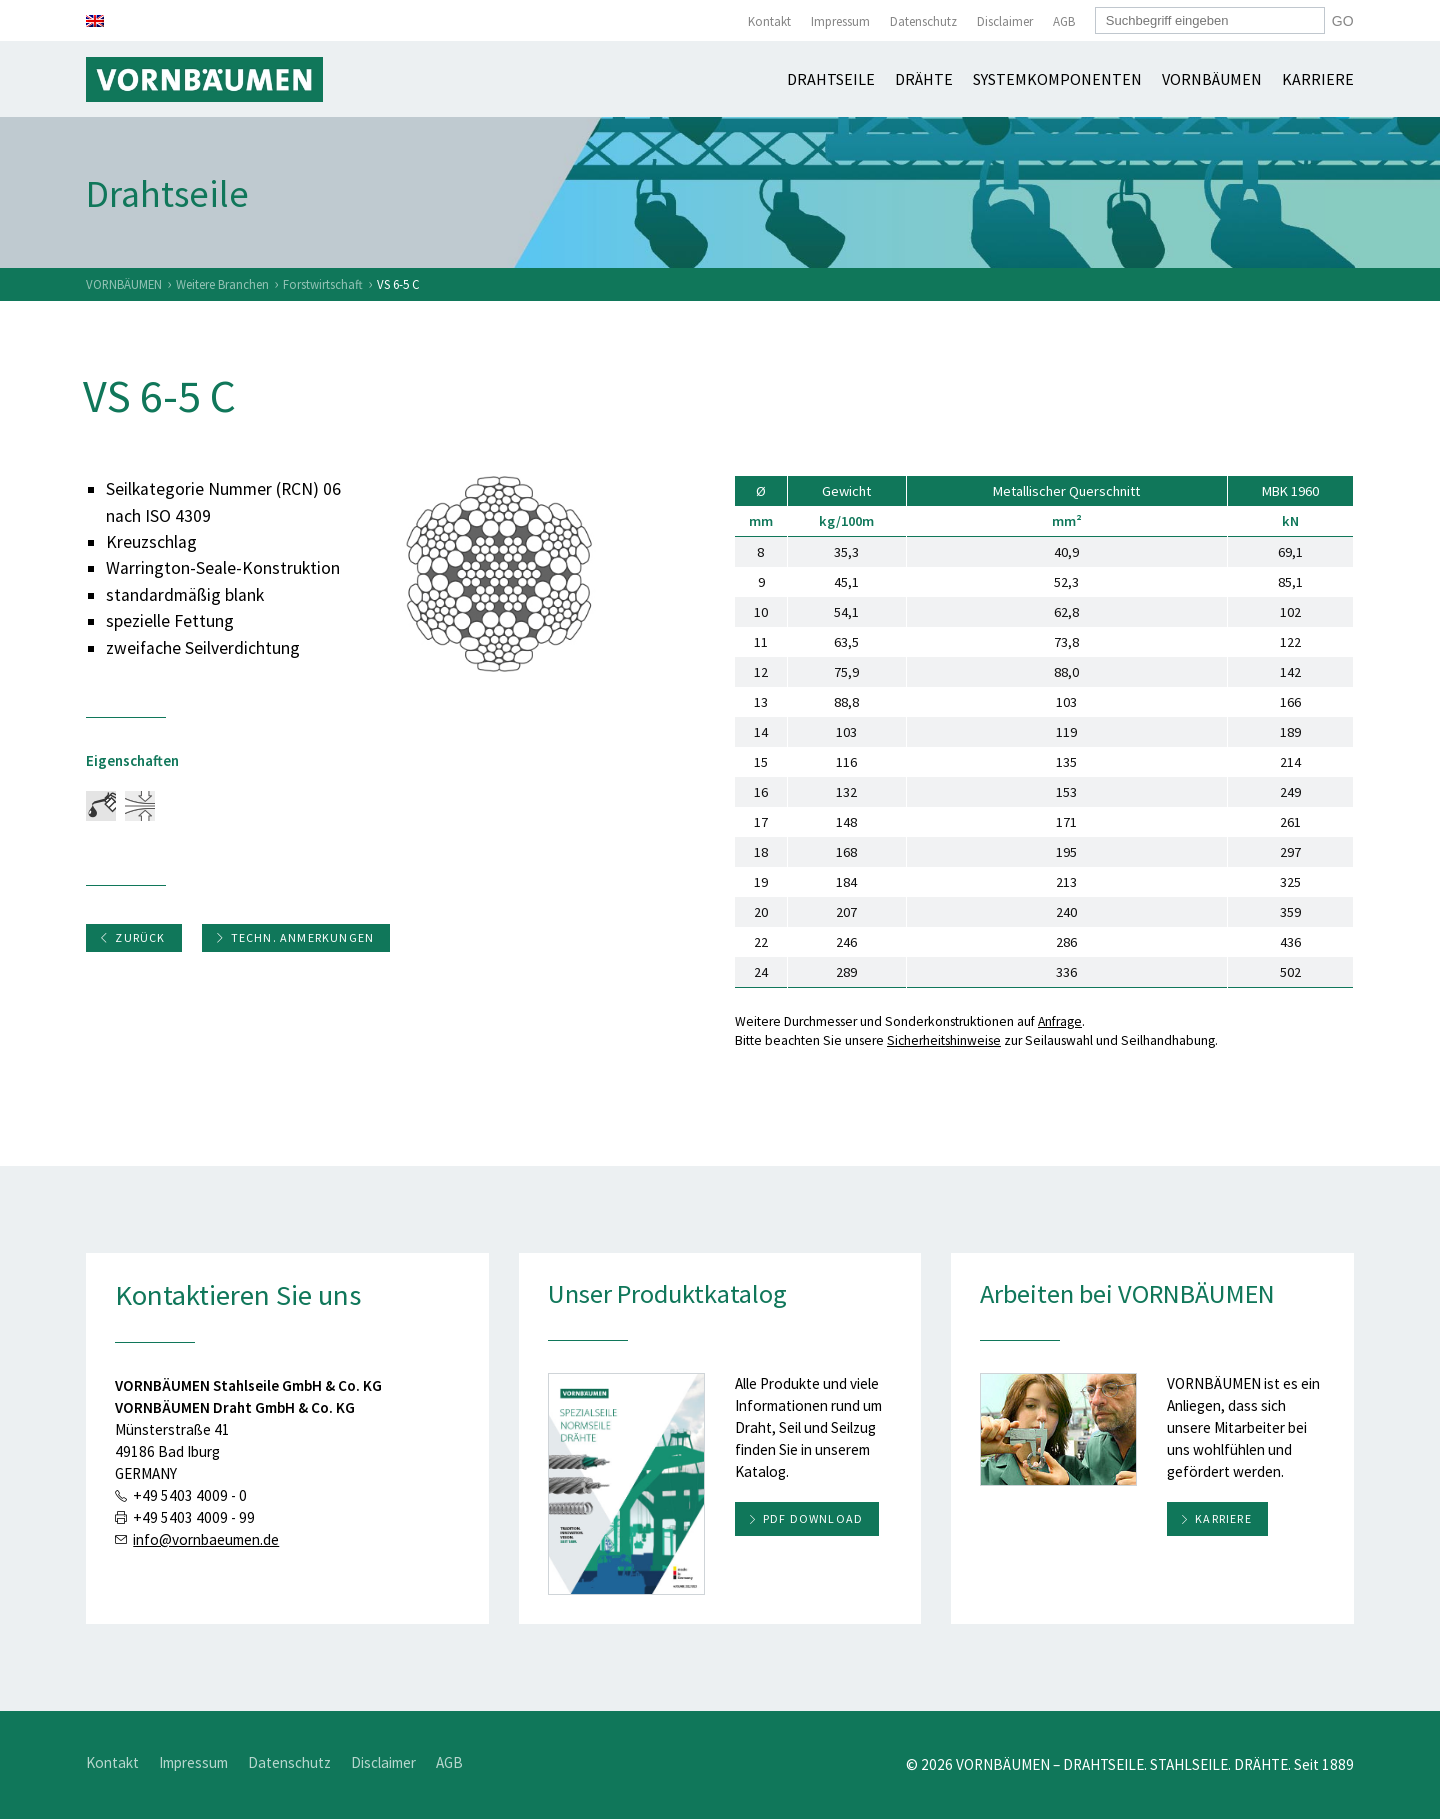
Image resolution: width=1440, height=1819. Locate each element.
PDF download (813, 1518)
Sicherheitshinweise (944, 1040)
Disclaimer (1005, 21)
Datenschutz (923, 21)
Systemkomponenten (1057, 79)
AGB (1064, 21)
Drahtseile (831, 79)
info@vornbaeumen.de (206, 1539)
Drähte (924, 79)
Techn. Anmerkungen (295, 937)
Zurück (132, 937)
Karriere (1318, 79)
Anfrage (1060, 1021)
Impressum (840, 21)
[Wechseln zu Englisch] (95, 21)
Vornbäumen (1212, 79)
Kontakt (769, 21)
